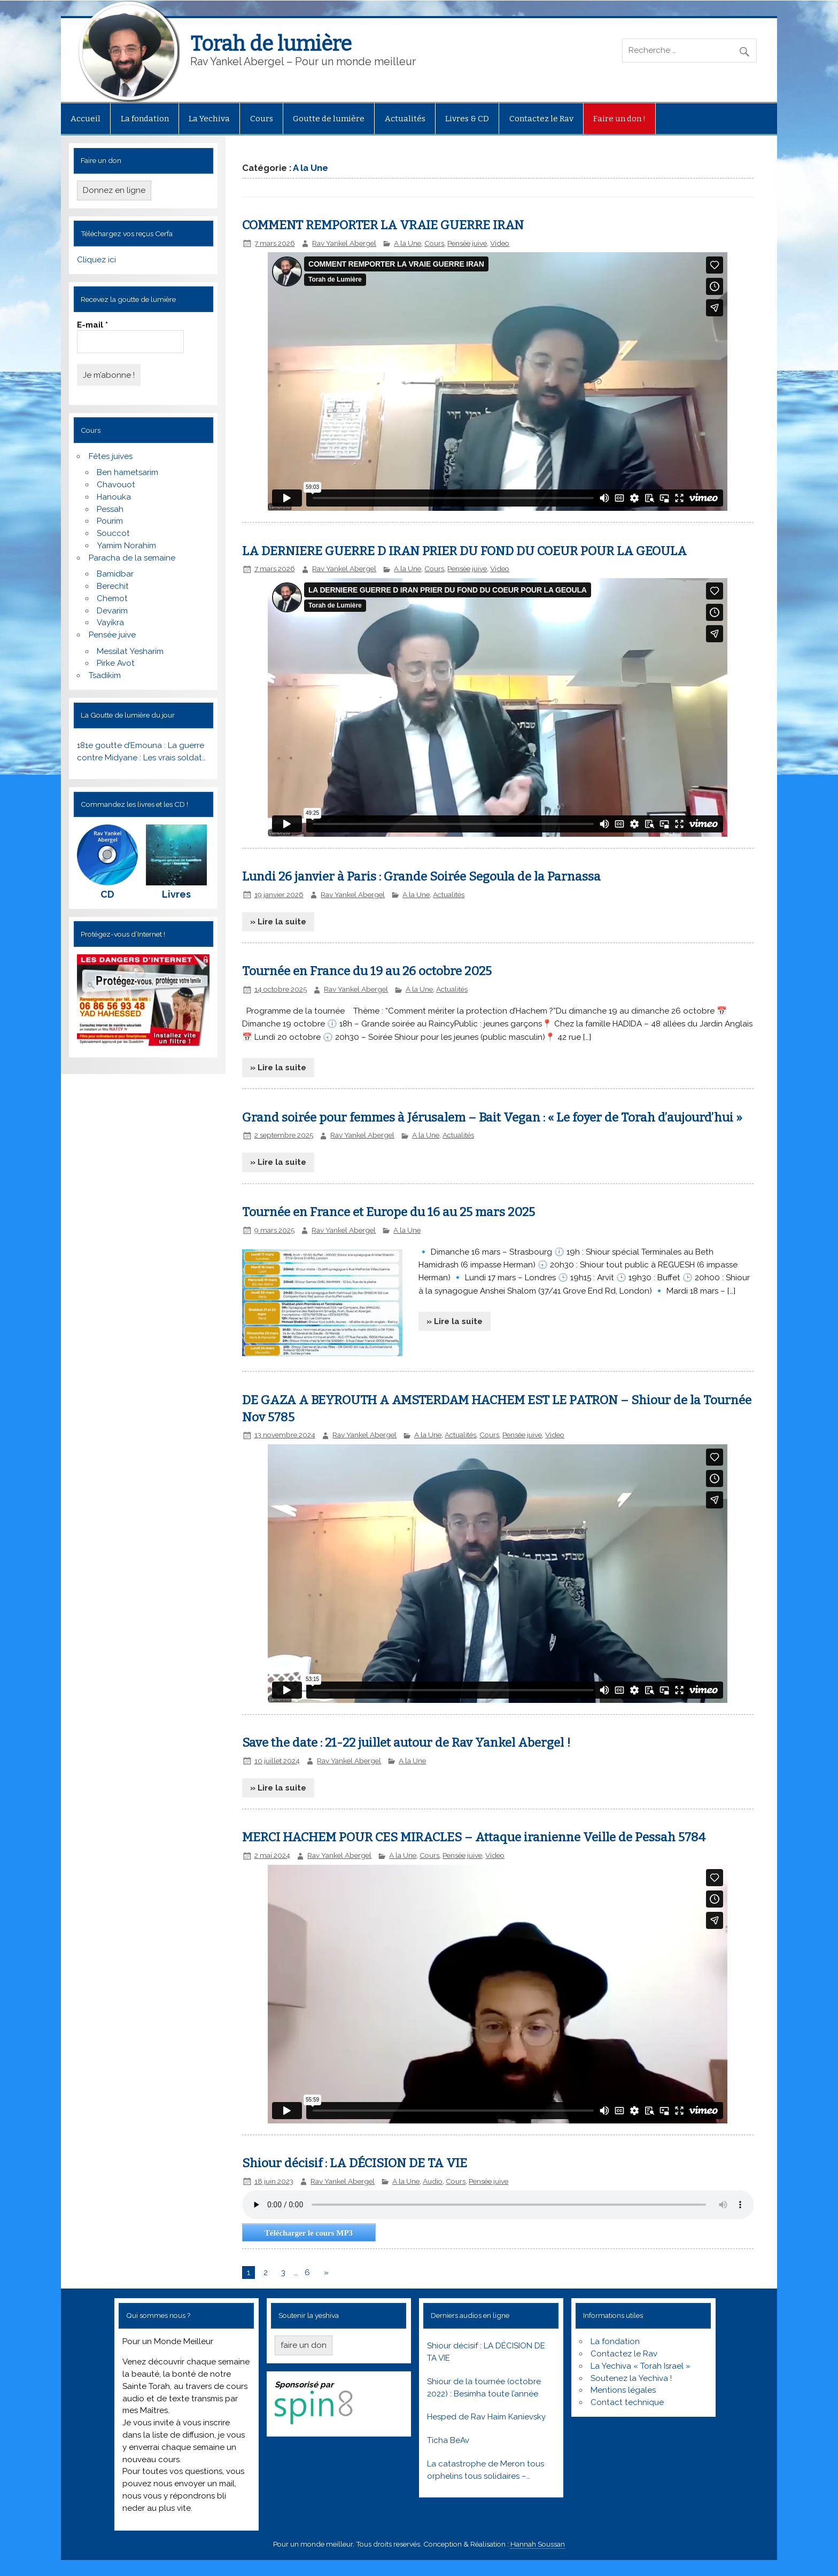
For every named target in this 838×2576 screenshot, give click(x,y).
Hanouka (114, 497)
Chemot (112, 598)
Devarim (112, 611)
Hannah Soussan (537, 2544)
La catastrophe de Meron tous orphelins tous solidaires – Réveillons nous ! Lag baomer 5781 (485, 2470)
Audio (433, 2181)
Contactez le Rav (541, 118)
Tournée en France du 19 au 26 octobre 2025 (367, 971)
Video (499, 243)
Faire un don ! (619, 118)
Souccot (113, 533)
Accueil (85, 118)
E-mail (92, 325)
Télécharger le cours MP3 (309, 2233)
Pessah (110, 509)
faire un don (304, 2345)
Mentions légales (623, 2390)
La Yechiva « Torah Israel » (640, 2366)
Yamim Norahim (126, 545)
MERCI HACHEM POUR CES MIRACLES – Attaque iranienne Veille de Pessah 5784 (473, 1837)
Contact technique (627, 2402)
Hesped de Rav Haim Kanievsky (486, 2417)
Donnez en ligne (114, 190)
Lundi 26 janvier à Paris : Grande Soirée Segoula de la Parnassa (421, 876)
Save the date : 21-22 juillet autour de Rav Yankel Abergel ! (406, 1743)
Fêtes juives (111, 456)
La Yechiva (209, 118)
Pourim (110, 521)
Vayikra (110, 622)
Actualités (405, 118)
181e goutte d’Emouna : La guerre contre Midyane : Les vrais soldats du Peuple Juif (141, 752)
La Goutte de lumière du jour (128, 715)
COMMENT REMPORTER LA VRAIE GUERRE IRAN (383, 225)
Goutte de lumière (328, 118)
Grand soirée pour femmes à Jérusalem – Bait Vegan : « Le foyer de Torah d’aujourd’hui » (492, 1117)
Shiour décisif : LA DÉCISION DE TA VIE (354, 2163)
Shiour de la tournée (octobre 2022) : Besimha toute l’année (484, 2388)
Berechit (113, 586)
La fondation (145, 118)
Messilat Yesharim (130, 651)
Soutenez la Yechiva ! (631, 2378)
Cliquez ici (96, 259)
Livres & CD (467, 118)
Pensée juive (112, 635)
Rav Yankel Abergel (344, 243)
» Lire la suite (278, 922)
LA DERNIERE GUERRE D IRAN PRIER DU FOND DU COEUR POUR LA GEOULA (464, 551)
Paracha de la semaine (132, 558)
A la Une (407, 243)
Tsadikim (105, 675)
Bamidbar (115, 574)
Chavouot (116, 484)
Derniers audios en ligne (470, 2315)
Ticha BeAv (448, 2440)
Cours (261, 118)
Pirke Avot (116, 663)
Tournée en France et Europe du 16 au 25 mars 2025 (388, 1212)
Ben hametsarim (127, 472)
